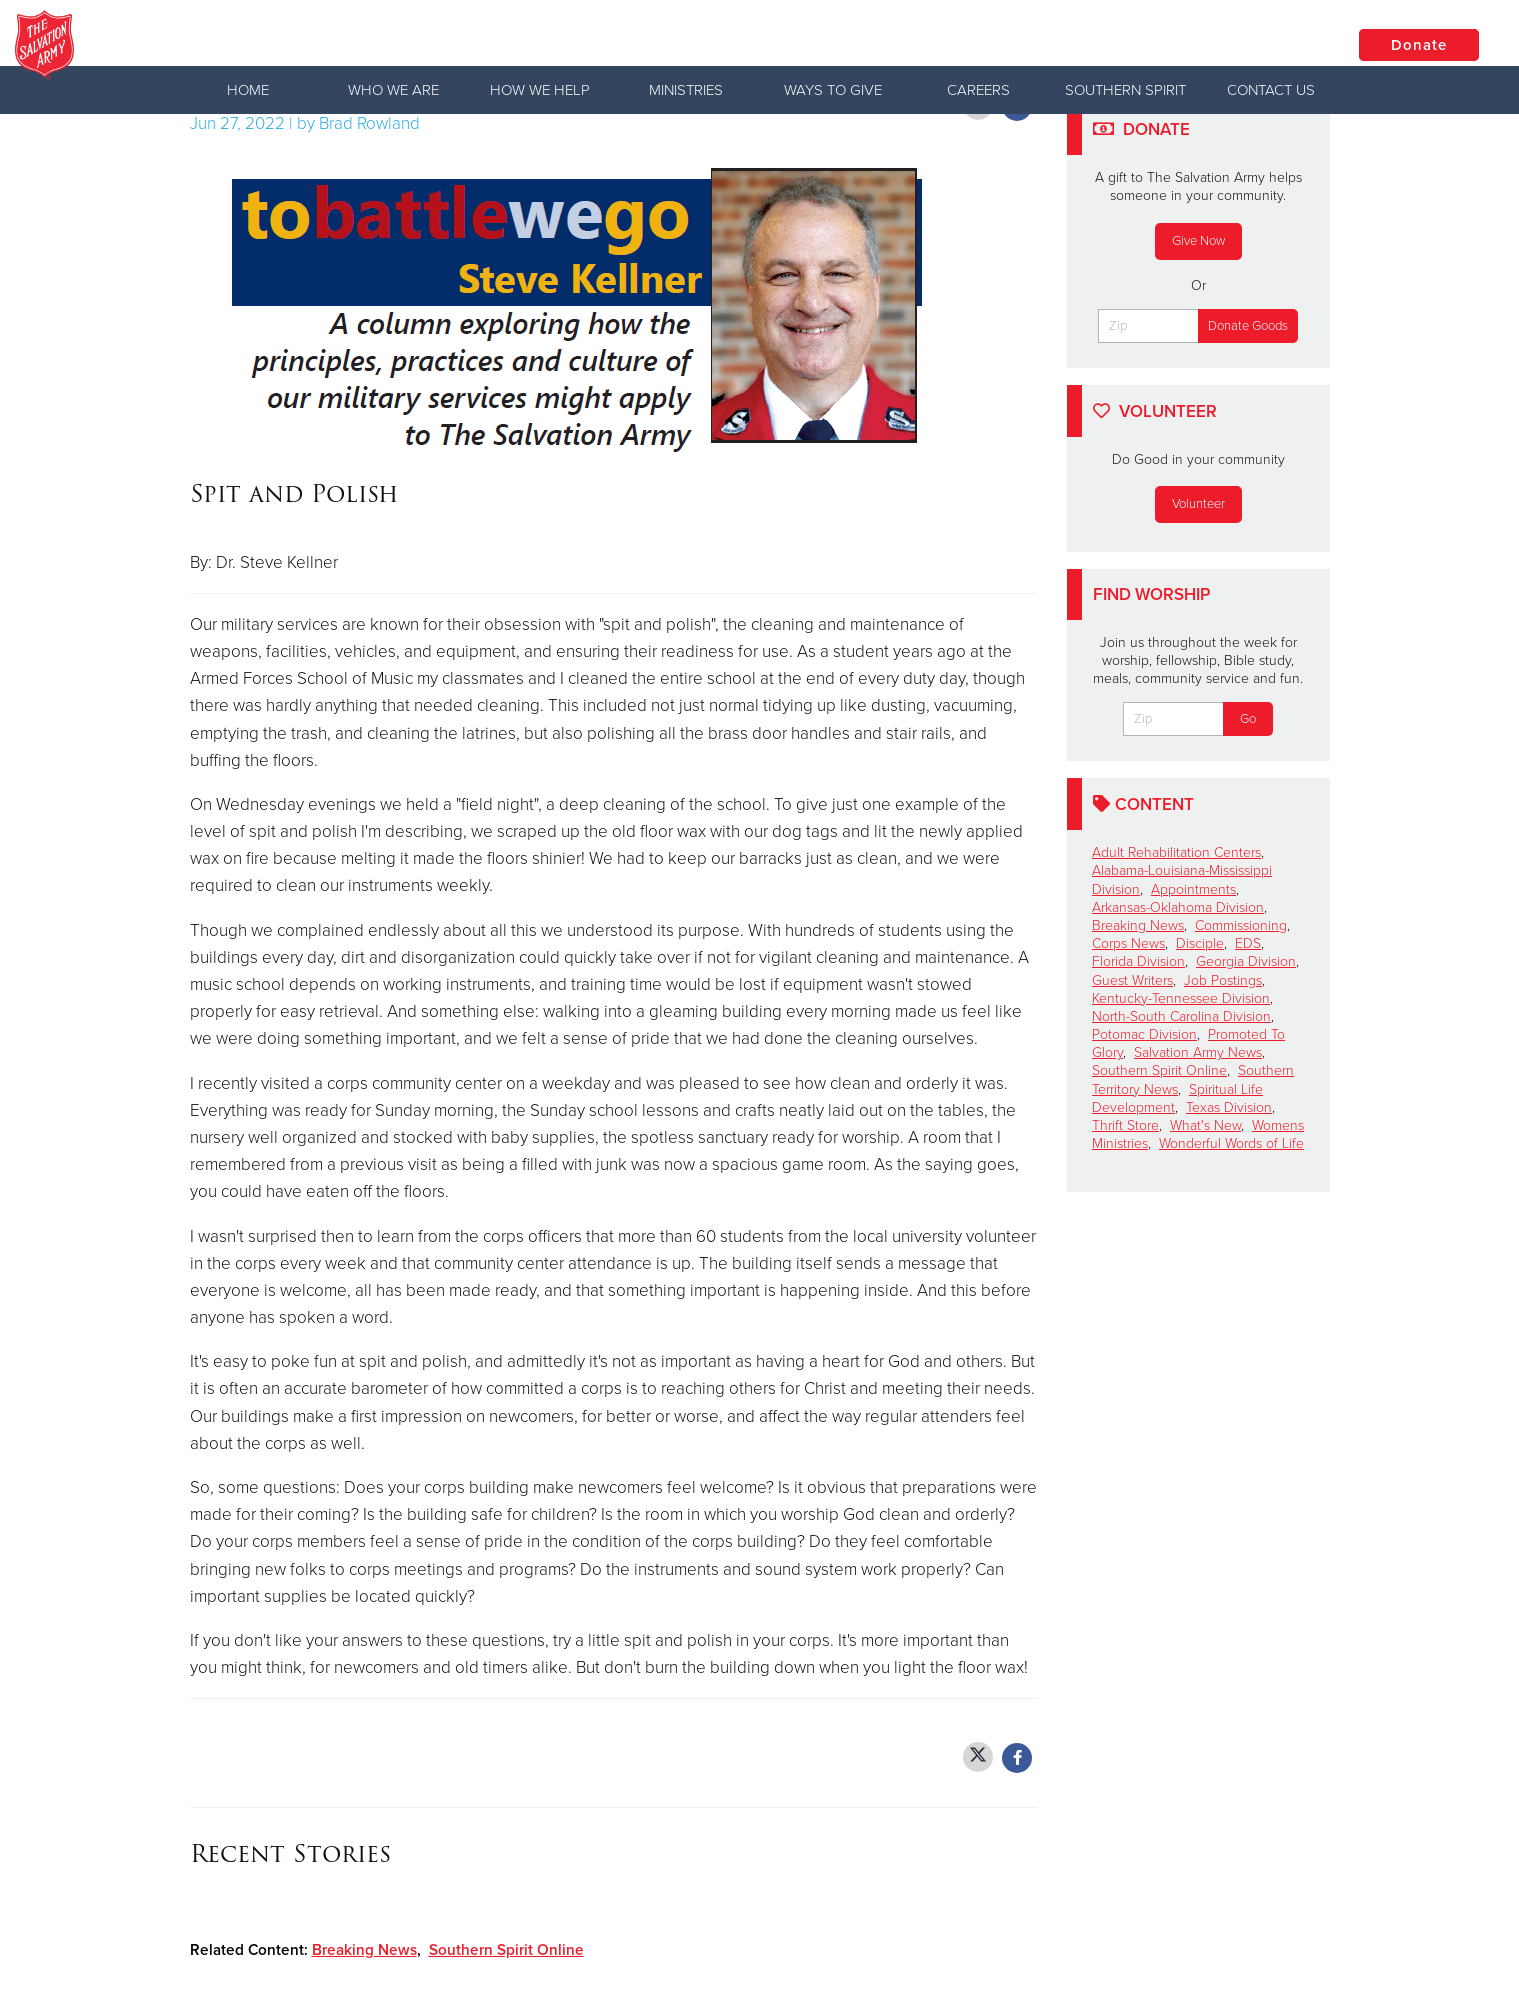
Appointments (1193, 889)
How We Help (540, 90)
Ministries (686, 90)
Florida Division (1138, 961)
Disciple (1200, 943)
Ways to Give (833, 90)
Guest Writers (1132, 980)
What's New (1205, 1125)
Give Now (1198, 241)
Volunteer (1198, 504)
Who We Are (393, 90)
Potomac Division (1144, 1034)
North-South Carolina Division (1181, 1016)
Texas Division (1229, 1107)
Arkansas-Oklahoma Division (1178, 907)
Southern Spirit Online (506, 1950)
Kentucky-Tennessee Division (1181, 998)
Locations (1268, 44)
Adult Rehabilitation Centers (1176, 852)
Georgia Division (1246, 961)
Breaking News (364, 1950)
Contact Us (1271, 90)
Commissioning (1241, 925)
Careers (978, 90)
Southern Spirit (1125, 90)
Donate (1419, 45)
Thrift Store (1125, 1125)
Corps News (1128, 943)
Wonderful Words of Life (1231, 1143)
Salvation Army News (1198, 1052)
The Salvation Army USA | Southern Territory (404, 45)
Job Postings (1223, 980)
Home (248, 90)
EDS (1248, 943)
